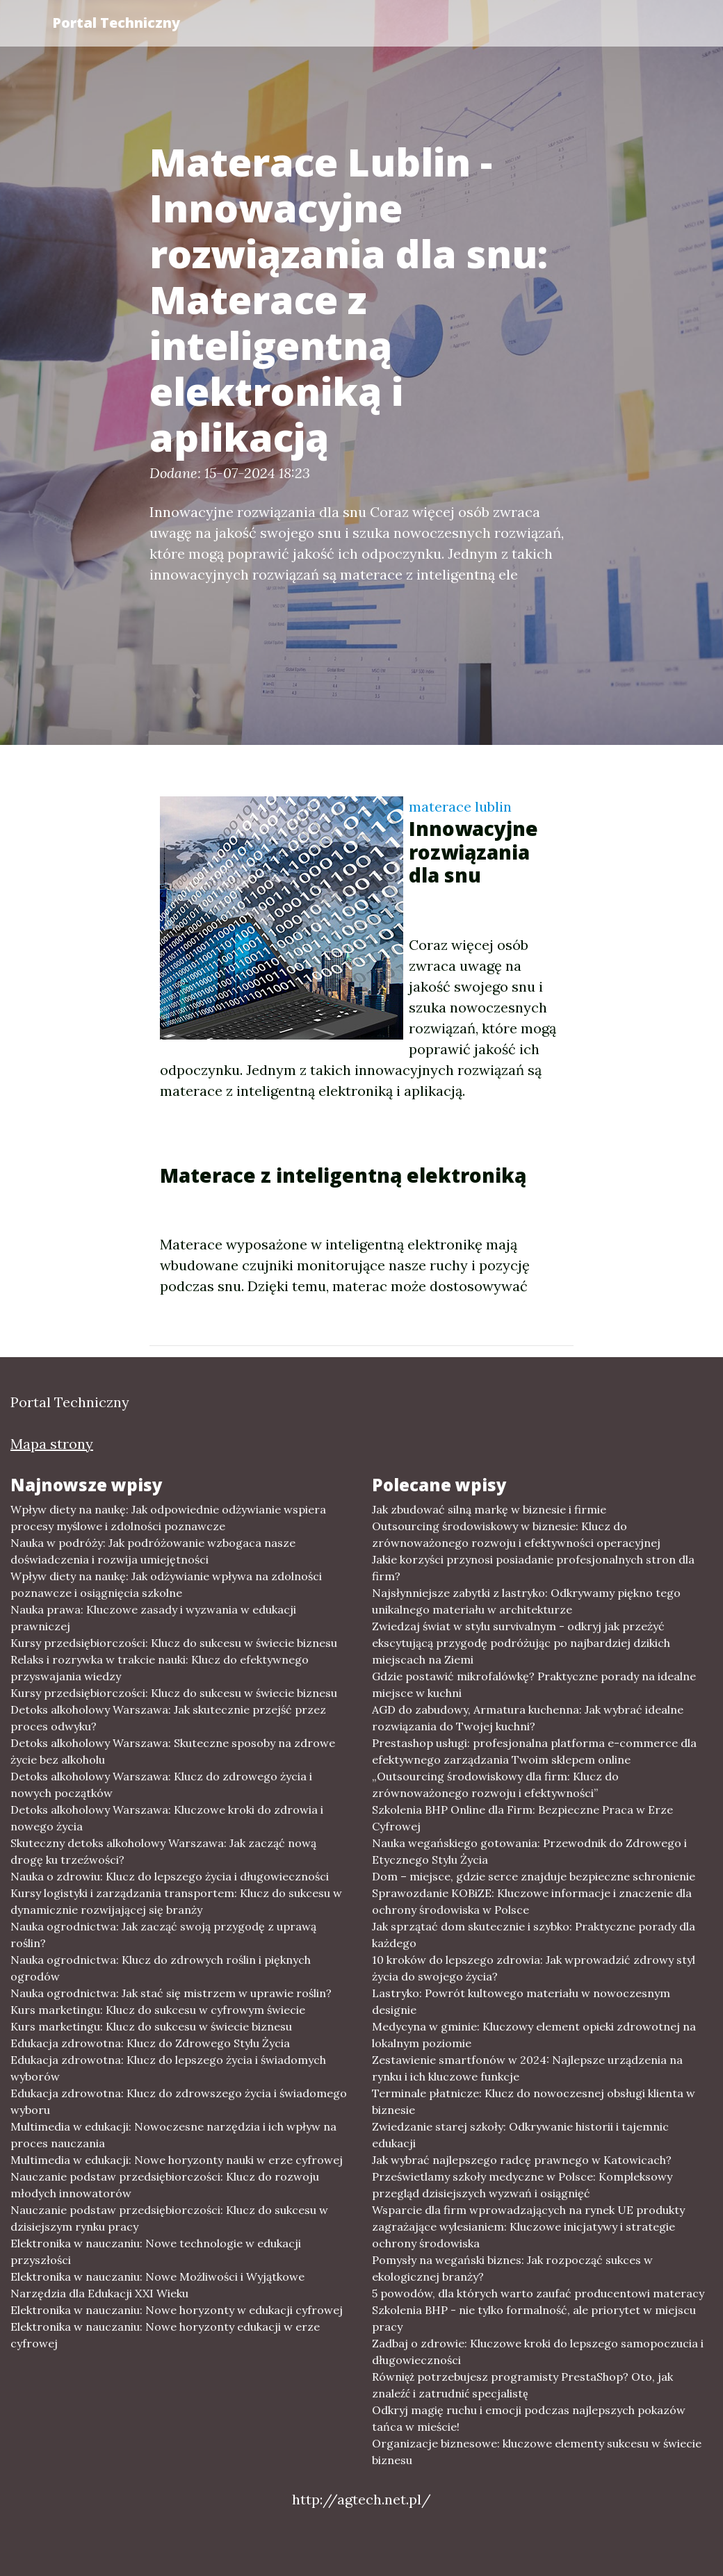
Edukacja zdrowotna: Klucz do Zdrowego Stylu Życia (150, 2043)
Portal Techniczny (116, 22)
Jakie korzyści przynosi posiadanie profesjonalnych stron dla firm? (533, 1567)
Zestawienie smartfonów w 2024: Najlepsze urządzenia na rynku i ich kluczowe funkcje (527, 2068)
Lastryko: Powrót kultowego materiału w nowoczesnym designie (521, 2001)
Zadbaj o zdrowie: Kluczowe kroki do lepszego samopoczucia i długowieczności (538, 2351)
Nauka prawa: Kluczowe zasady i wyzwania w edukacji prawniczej (153, 1617)
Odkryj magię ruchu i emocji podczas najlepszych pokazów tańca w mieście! (528, 2418)
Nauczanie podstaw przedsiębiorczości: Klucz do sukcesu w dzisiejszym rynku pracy (169, 2218)
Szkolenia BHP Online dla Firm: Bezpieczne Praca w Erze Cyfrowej (522, 1818)
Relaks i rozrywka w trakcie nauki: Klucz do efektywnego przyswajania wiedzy (159, 1667)
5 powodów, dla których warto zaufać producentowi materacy (538, 2293)
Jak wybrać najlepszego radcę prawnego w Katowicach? (522, 2160)
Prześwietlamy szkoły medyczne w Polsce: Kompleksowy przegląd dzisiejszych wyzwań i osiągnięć (522, 2184)
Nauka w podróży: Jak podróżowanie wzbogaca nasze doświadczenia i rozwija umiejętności (152, 1551)
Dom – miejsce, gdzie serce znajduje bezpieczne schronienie (533, 1876)
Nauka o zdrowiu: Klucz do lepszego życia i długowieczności (169, 1876)
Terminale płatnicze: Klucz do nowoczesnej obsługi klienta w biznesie (533, 2101)
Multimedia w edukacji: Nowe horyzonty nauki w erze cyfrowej (176, 2160)
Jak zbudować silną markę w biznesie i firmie (489, 1509)
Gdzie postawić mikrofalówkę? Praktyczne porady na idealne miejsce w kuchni (534, 1684)
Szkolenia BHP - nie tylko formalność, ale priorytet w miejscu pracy (534, 2318)
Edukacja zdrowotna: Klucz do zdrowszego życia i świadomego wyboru (178, 2101)
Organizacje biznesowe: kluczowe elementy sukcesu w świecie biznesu (536, 2451)
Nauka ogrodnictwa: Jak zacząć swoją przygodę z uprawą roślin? (163, 1934)
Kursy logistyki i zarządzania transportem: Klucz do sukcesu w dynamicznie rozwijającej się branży (176, 1901)
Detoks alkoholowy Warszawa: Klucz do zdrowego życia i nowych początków (161, 1784)
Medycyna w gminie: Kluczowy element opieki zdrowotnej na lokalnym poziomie (534, 2034)
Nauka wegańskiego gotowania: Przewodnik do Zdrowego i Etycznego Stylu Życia (529, 1851)
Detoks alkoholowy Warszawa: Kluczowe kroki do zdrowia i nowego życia (166, 1818)
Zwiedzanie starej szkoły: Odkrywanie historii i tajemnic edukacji (520, 2134)
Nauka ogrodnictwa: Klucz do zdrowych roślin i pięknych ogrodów (160, 1968)
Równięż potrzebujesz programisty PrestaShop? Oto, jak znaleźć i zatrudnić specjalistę (522, 2385)
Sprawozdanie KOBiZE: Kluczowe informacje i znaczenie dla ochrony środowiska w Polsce (532, 1901)
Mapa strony (51, 1443)
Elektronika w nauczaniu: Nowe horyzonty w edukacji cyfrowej (176, 2310)
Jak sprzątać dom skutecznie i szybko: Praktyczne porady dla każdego (533, 1934)
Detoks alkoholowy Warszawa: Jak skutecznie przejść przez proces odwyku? (168, 1718)
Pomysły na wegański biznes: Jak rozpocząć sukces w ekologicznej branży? (512, 2268)
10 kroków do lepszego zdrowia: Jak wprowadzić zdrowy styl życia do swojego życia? (533, 1968)
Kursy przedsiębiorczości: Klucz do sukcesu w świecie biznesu (173, 1643)
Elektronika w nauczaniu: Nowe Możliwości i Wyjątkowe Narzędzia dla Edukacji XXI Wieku (157, 2285)
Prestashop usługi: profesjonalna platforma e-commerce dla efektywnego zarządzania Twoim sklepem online (534, 1751)
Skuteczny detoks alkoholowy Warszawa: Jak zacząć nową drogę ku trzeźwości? (163, 1851)
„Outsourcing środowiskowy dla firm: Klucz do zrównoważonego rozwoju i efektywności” (495, 1784)
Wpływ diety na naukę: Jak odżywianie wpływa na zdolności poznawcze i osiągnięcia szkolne (166, 1584)
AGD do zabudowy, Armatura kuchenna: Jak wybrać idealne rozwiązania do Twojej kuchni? (527, 1718)
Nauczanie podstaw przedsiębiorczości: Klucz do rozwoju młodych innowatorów (164, 2184)
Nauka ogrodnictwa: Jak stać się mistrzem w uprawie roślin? (171, 1993)
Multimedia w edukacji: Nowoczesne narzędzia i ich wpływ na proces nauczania (173, 2134)
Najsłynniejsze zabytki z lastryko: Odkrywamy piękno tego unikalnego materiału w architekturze (526, 1601)
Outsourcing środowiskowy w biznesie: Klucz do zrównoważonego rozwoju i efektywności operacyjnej (516, 1534)
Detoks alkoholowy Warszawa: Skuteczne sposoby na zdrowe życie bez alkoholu (172, 1751)
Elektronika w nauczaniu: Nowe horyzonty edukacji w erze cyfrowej (165, 2335)
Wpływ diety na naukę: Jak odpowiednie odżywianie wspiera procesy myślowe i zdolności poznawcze (168, 1517)
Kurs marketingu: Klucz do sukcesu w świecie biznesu (151, 2026)
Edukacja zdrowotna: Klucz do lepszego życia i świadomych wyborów (168, 2068)
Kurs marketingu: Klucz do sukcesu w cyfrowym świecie (157, 2010)
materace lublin (460, 806)
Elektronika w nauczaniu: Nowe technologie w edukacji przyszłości (155, 2251)
